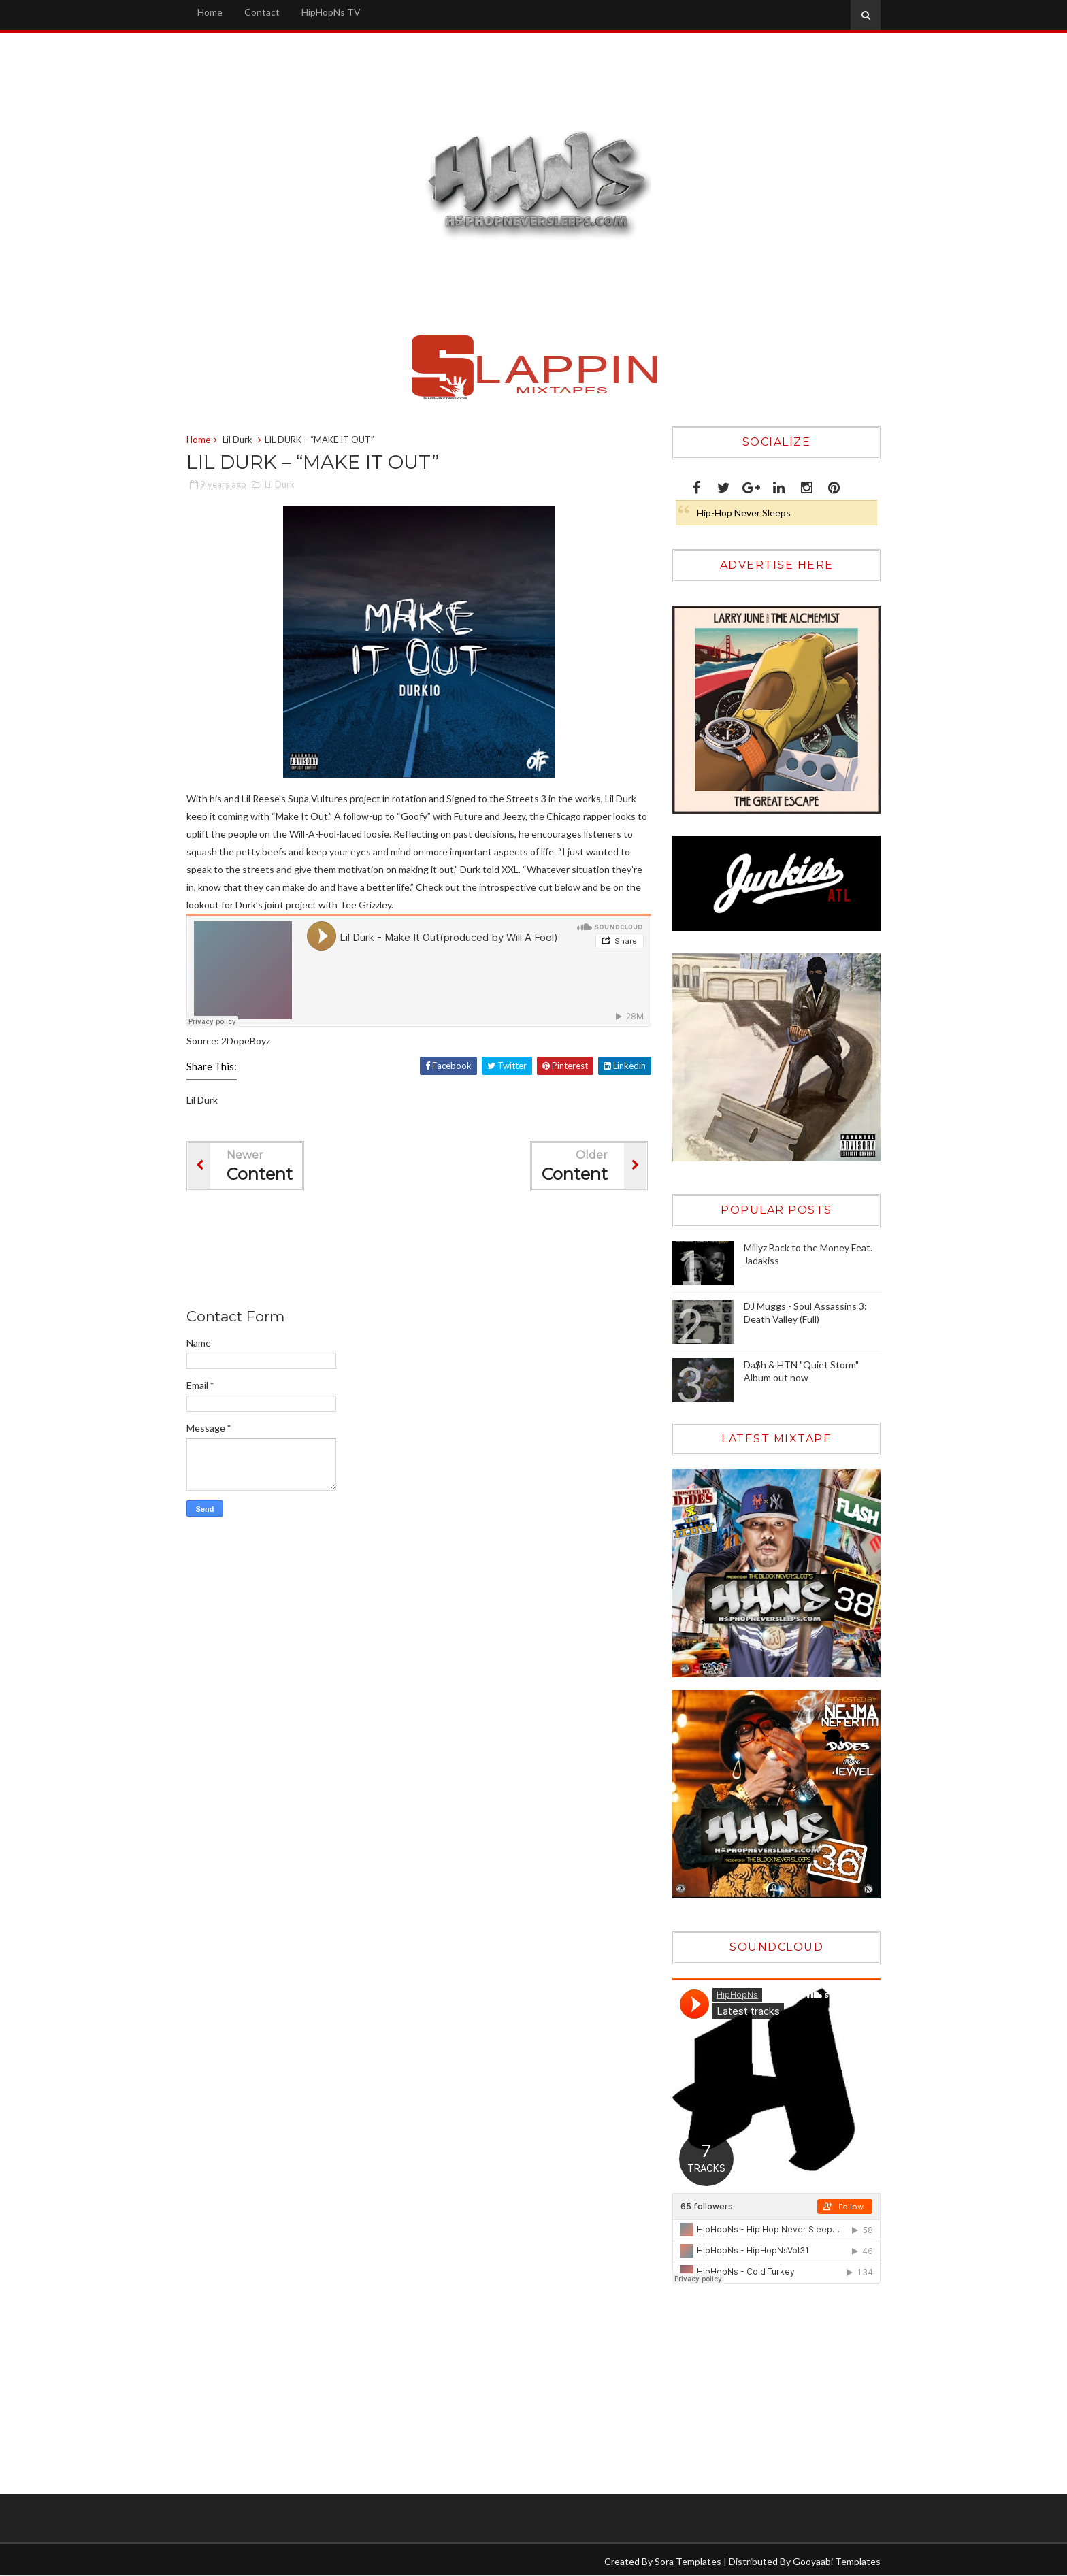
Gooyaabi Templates (837, 2561)
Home (210, 12)
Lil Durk (237, 439)
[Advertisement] (434, 1252)
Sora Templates (688, 2561)
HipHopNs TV (331, 12)
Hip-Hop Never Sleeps (744, 512)
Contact (262, 12)
